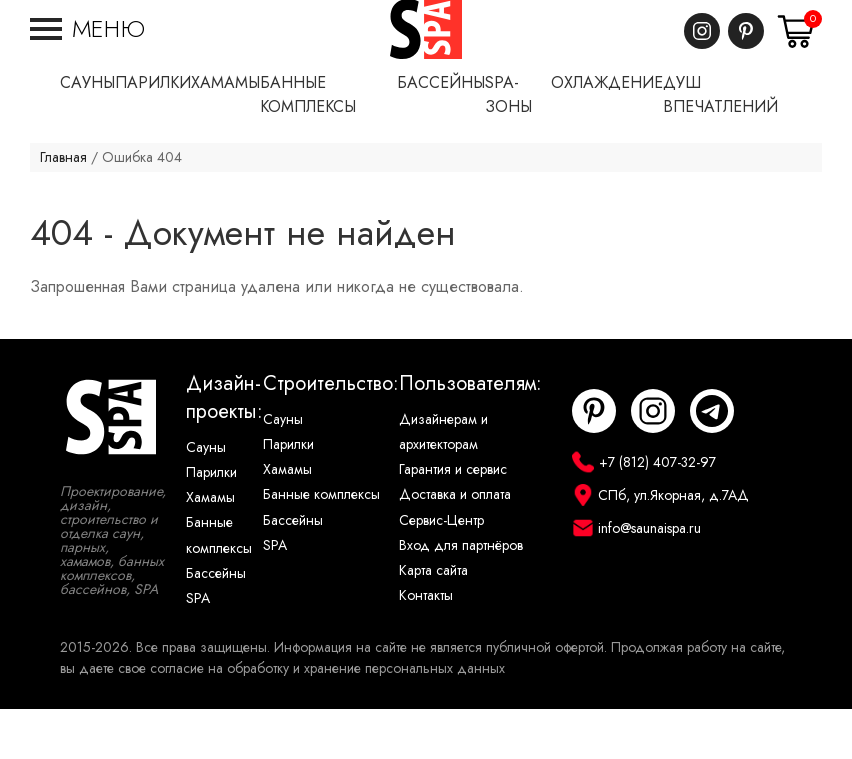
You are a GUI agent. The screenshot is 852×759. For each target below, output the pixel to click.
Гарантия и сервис (453, 519)
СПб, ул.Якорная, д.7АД (673, 545)
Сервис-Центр (441, 570)
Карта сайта (433, 620)
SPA (198, 648)
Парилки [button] (153, 133)
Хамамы (210, 547)
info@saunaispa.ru (649, 578)
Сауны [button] (87, 133)
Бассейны (216, 623)
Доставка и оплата (455, 544)
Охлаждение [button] (607, 133)
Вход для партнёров (461, 595)
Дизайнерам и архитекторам (443, 482)
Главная (63, 207)
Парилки (211, 522)
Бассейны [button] (441, 133)
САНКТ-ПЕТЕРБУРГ (764, 10)
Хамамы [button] (225, 133)
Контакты (426, 645)
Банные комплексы (219, 585)
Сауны (206, 497)
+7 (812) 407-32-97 (765, 30)
